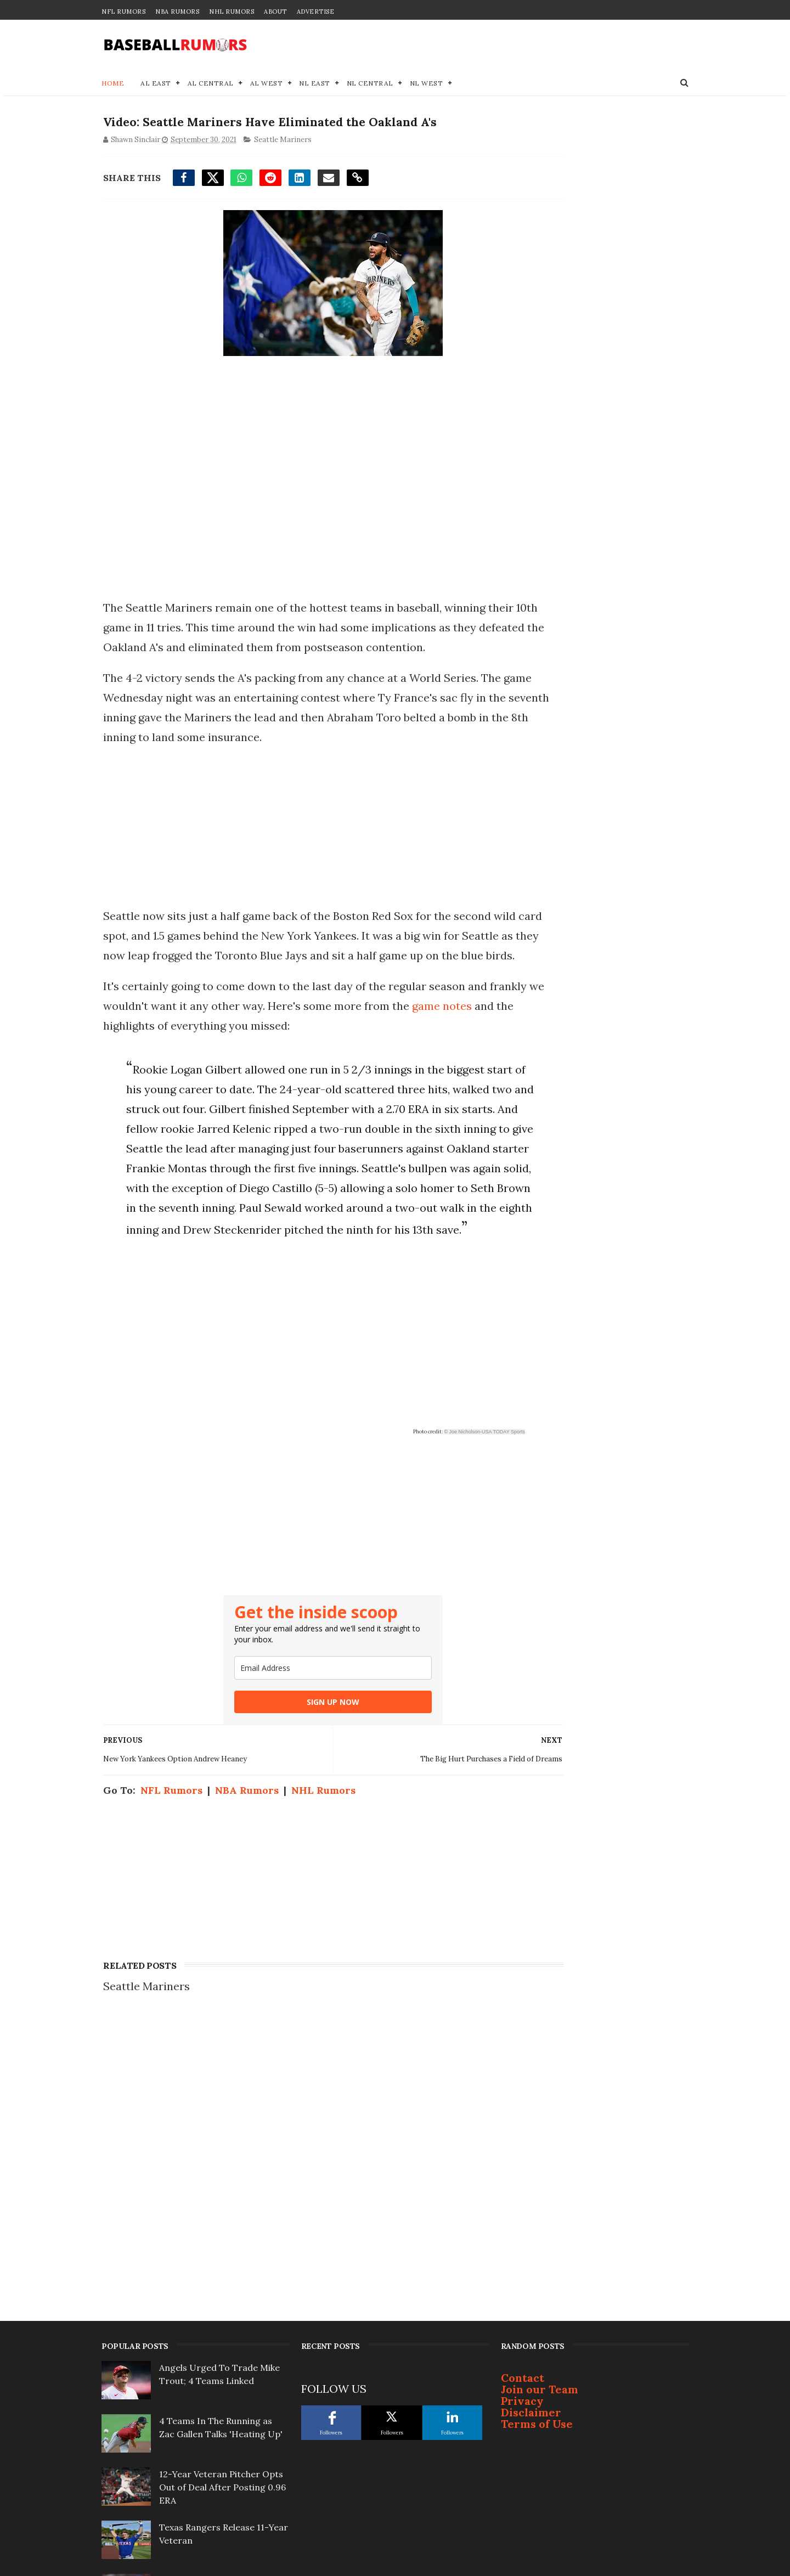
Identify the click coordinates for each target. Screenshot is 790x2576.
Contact (522, 2177)
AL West (266, 85)
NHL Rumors (231, 11)
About (275, 11)
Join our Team (539, 2188)
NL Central (370, 85)
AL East (155, 85)
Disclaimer (531, 2211)
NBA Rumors (177, 11)
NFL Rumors (123, 11)
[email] (301, 1772)
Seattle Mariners (281, 144)
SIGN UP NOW (301, 1806)
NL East (314, 85)
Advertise (316, 11)
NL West (426, 85)
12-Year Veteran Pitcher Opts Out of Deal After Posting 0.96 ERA (222, 2286)
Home (112, 85)
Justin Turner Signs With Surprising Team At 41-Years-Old (221, 2446)
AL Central (211, 85)
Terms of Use (537, 2223)
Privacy (522, 2200)
